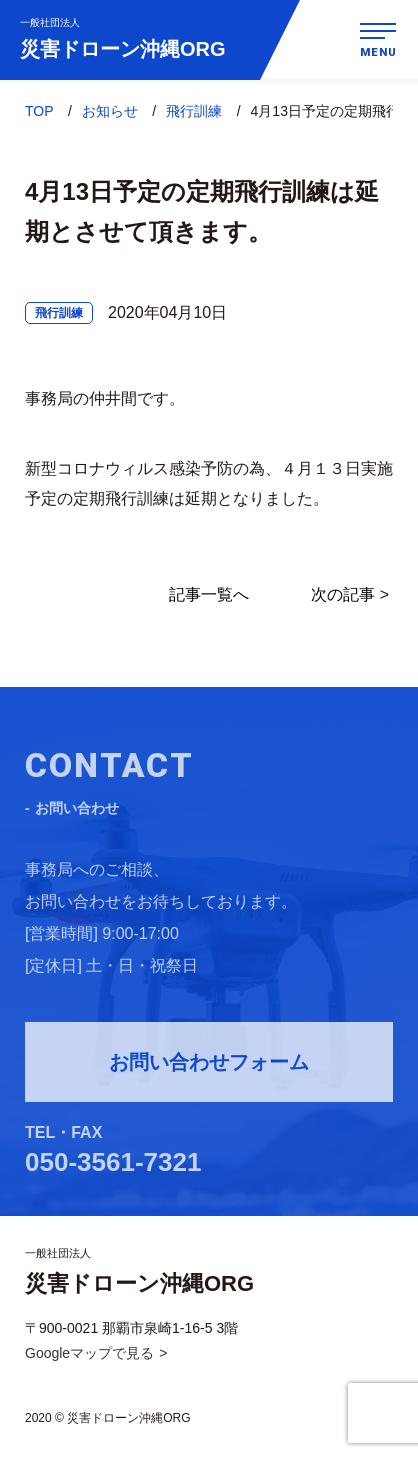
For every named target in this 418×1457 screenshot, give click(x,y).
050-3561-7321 (113, 1165)
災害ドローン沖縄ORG (123, 38)
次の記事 (343, 595)
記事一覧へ (209, 595)
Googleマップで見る (89, 1353)
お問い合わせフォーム (209, 1065)
